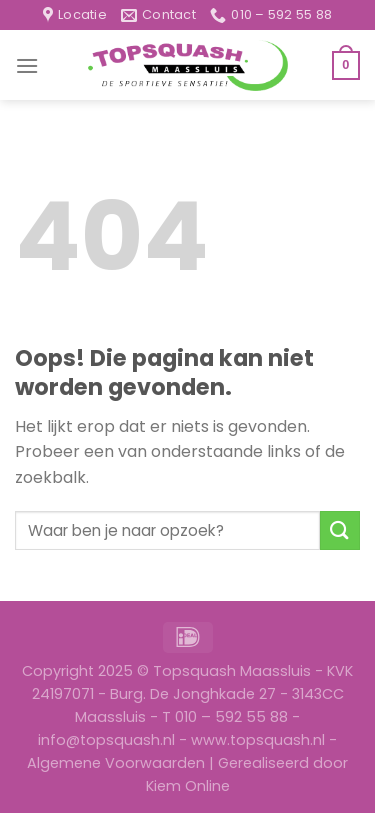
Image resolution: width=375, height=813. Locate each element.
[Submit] (340, 530)
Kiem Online (188, 786)
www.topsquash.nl (258, 740)
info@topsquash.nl (106, 740)
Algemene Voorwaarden (116, 763)
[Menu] (27, 65)
